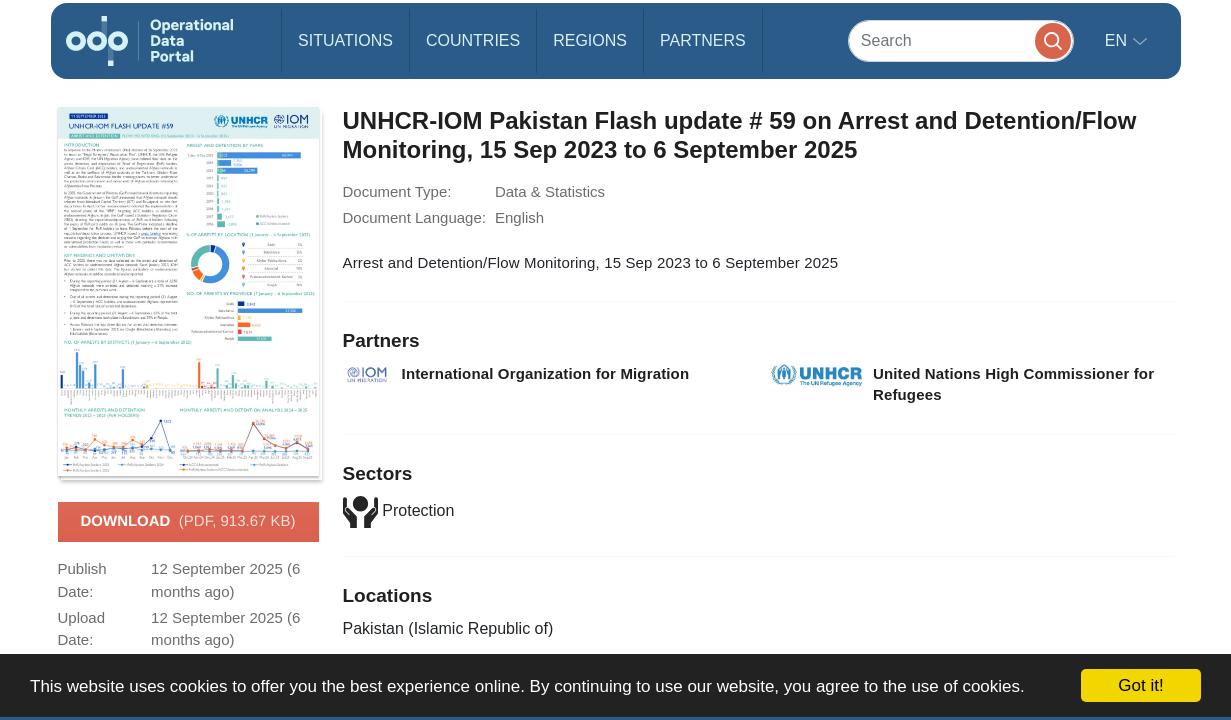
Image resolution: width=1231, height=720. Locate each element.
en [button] (1118, 40)
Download (187, 522)
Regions (590, 40)
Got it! (1140, 685)
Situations (345, 40)
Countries (473, 40)
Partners (703, 40)
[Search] (961, 40)
